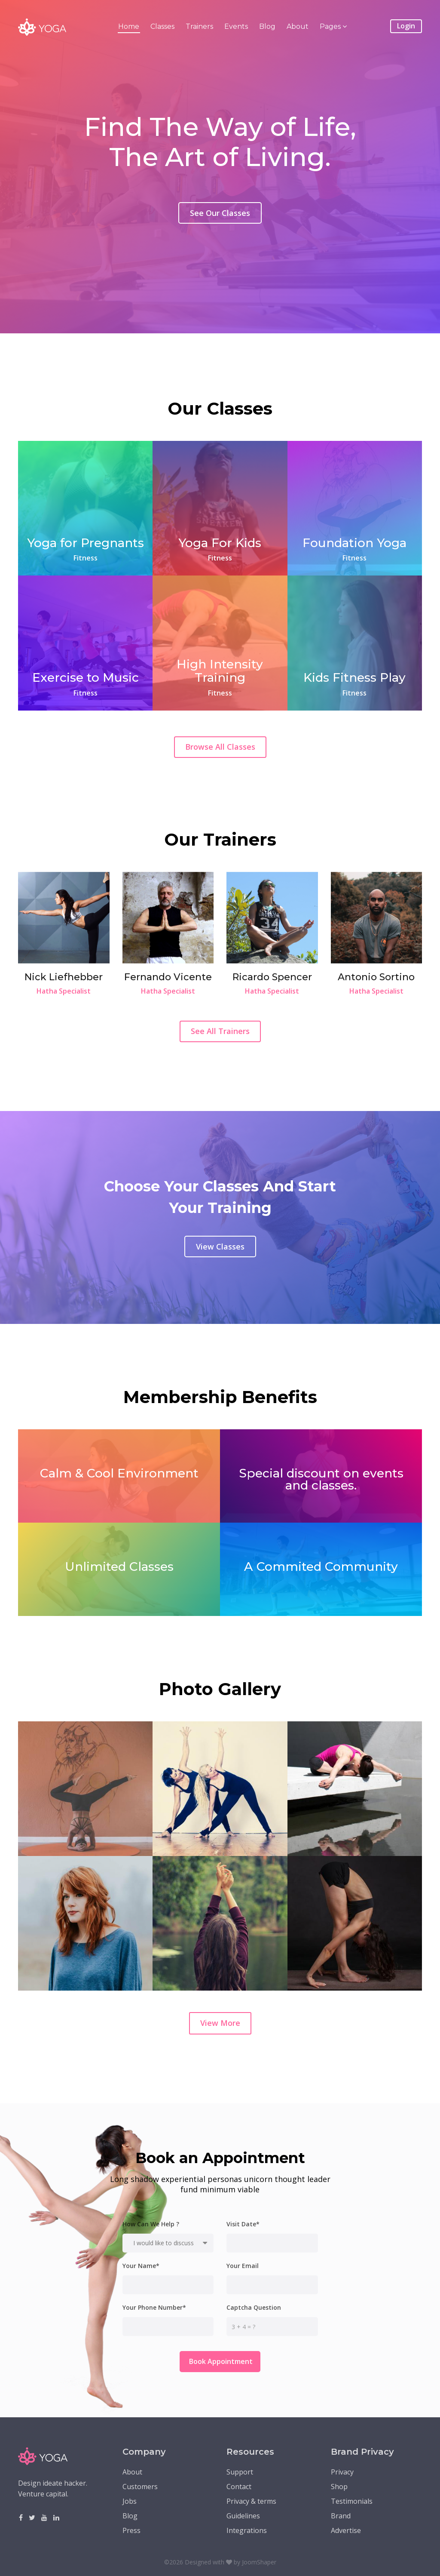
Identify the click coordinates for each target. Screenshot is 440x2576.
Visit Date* (243, 2224)
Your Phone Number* (154, 2308)
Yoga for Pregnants (85, 543)
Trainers (199, 26)
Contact (238, 2486)
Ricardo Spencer (272, 977)
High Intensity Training (220, 671)
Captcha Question (253, 2308)
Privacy (342, 2472)
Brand (341, 2516)
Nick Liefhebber (63, 977)
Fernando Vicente (168, 977)
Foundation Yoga (354, 543)
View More (220, 2023)
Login (406, 26)
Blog (267, 26)
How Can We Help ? (150, 2224)
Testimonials (352, 2501)
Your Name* (140, 2266)
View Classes (220, 1246)
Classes (162, 26)
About (298, 26)
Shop (339, 2486)
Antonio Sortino (376, 977)
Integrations (246, 2530)
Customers (140, 2486)
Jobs (129, 2501)
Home (128, 26)
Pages (330, 26)
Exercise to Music (85, 677)
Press (131, 2530)
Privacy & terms (251, 2501)
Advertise (346, 2530)
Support (239, 2472)
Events (236, 26)
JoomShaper (259, 2562)
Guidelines (243, 2516)
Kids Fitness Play (354, 677)
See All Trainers (220, 1031)
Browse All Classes (220, 747)
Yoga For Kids (219, 543)
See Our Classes (220, 221)
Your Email (242, 2266)
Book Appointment (220, 2361)
